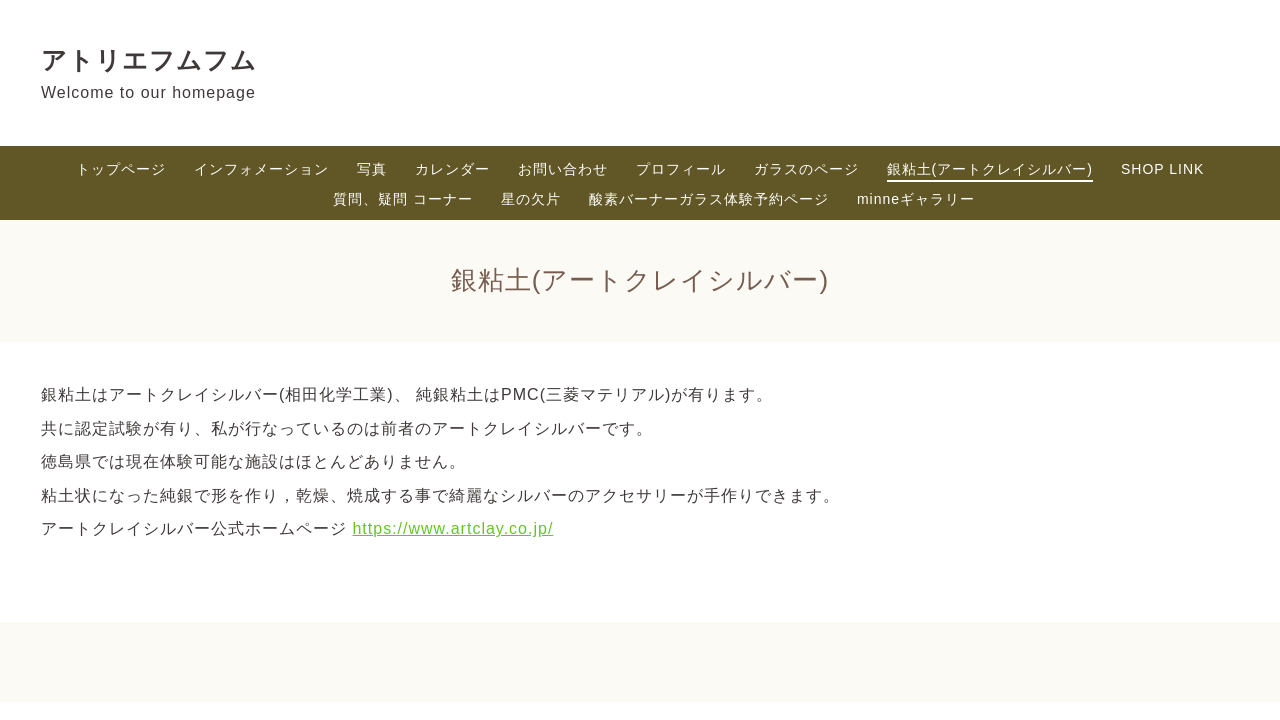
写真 (372, 169)
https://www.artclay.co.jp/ (452, 528)
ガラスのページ (806, 169)
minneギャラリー (916, 199)
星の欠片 (531, 199)
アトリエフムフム (149, 60)
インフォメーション (261, 169)
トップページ (121, 169)
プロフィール (681, 169)
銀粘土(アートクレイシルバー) (990, 169)
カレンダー (452, 169)
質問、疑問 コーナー (403, 199)
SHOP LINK (1162, 169)
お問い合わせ (563, 169)
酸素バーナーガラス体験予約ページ (709, 199)
